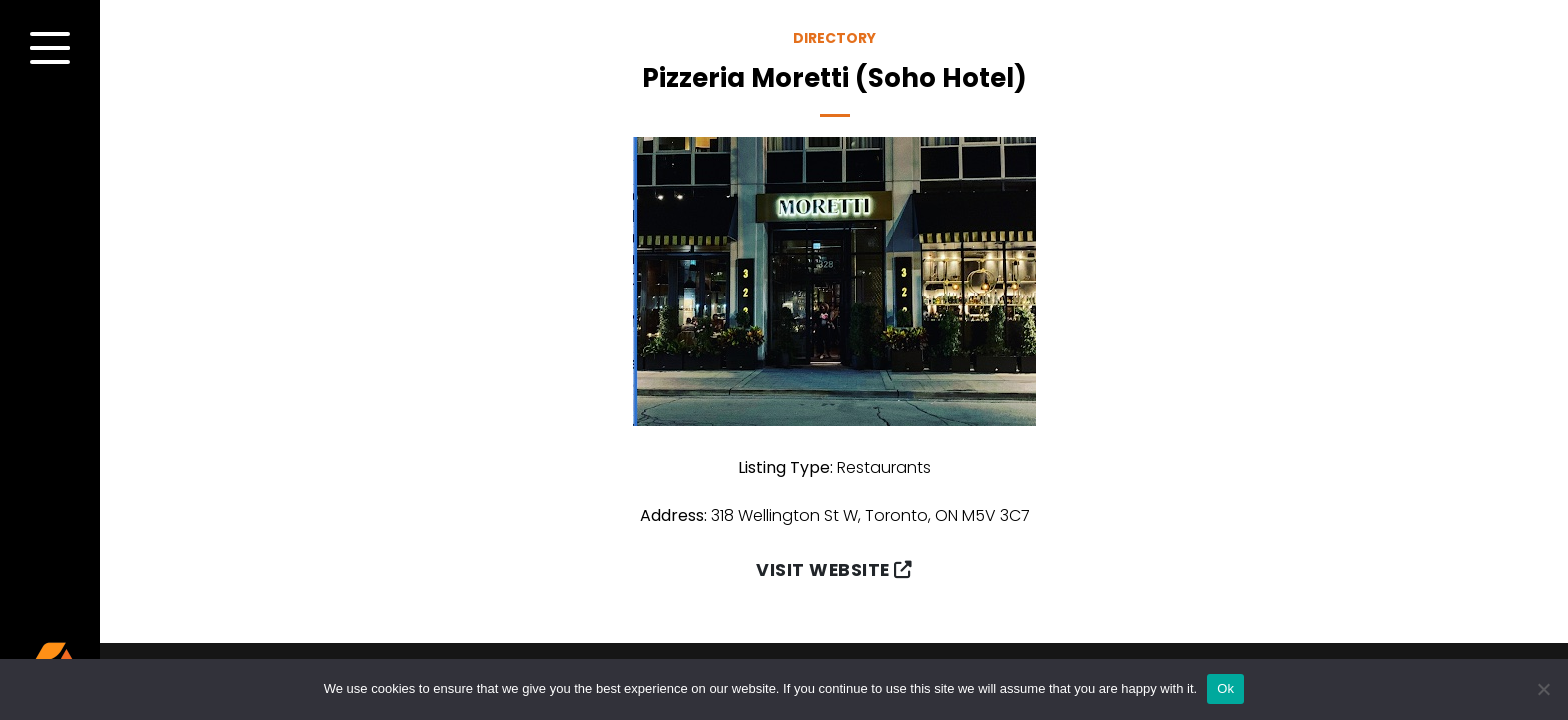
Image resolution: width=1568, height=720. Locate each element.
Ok (1225, 688)
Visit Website (834, 570)
